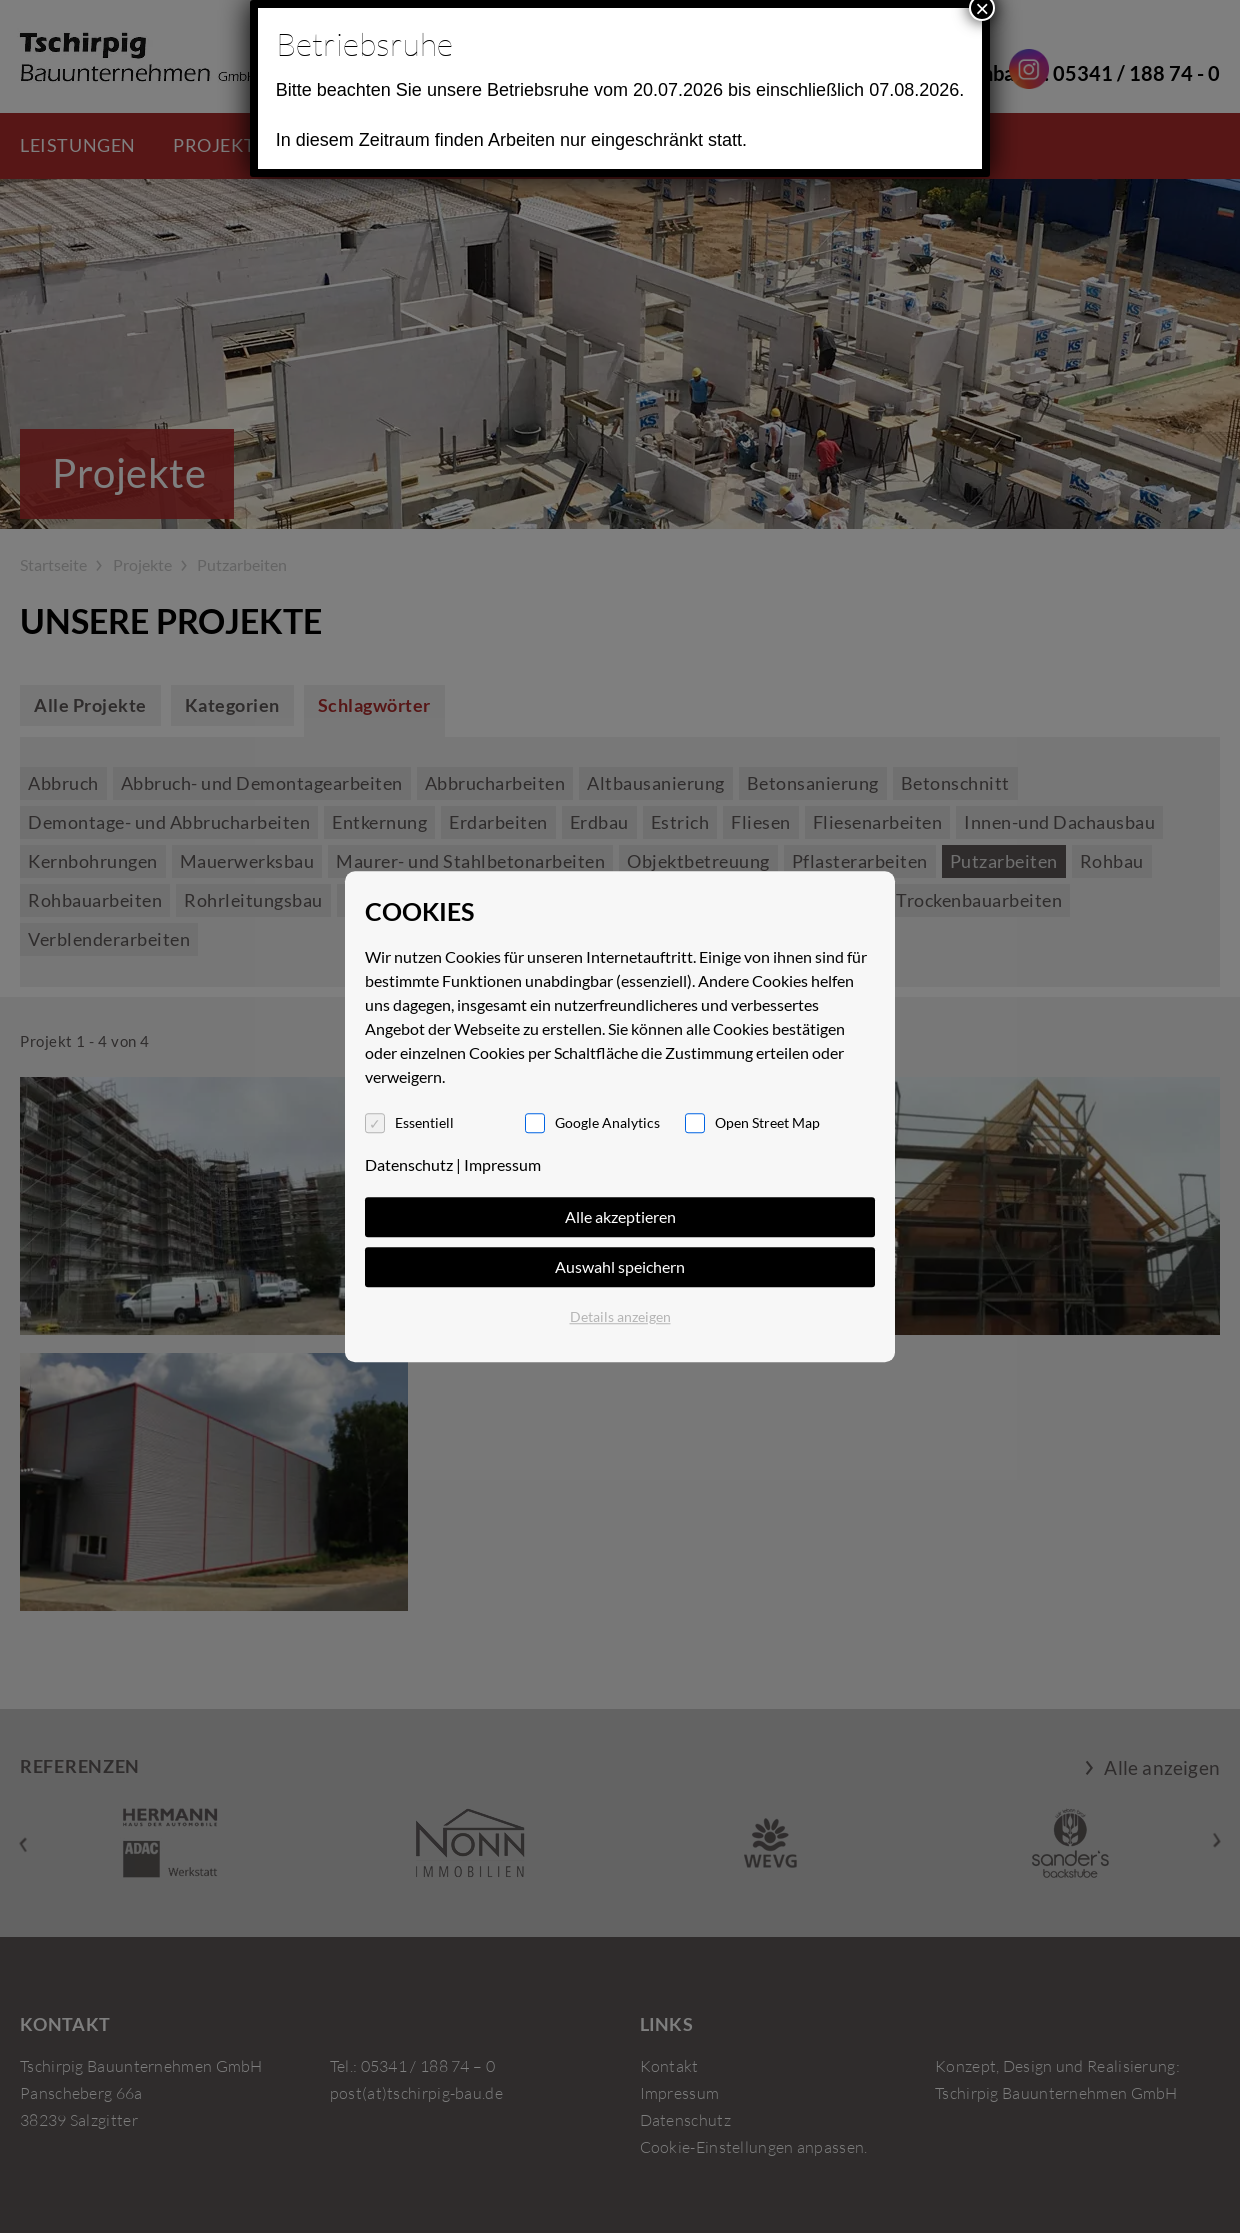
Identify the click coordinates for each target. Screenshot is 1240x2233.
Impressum (502, 1164)
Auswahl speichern (620, 1266)
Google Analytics (607, 1122)
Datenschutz (409, 1164)
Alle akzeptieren (620, 1216)
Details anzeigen (620, 1316)
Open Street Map (767, 1122)
